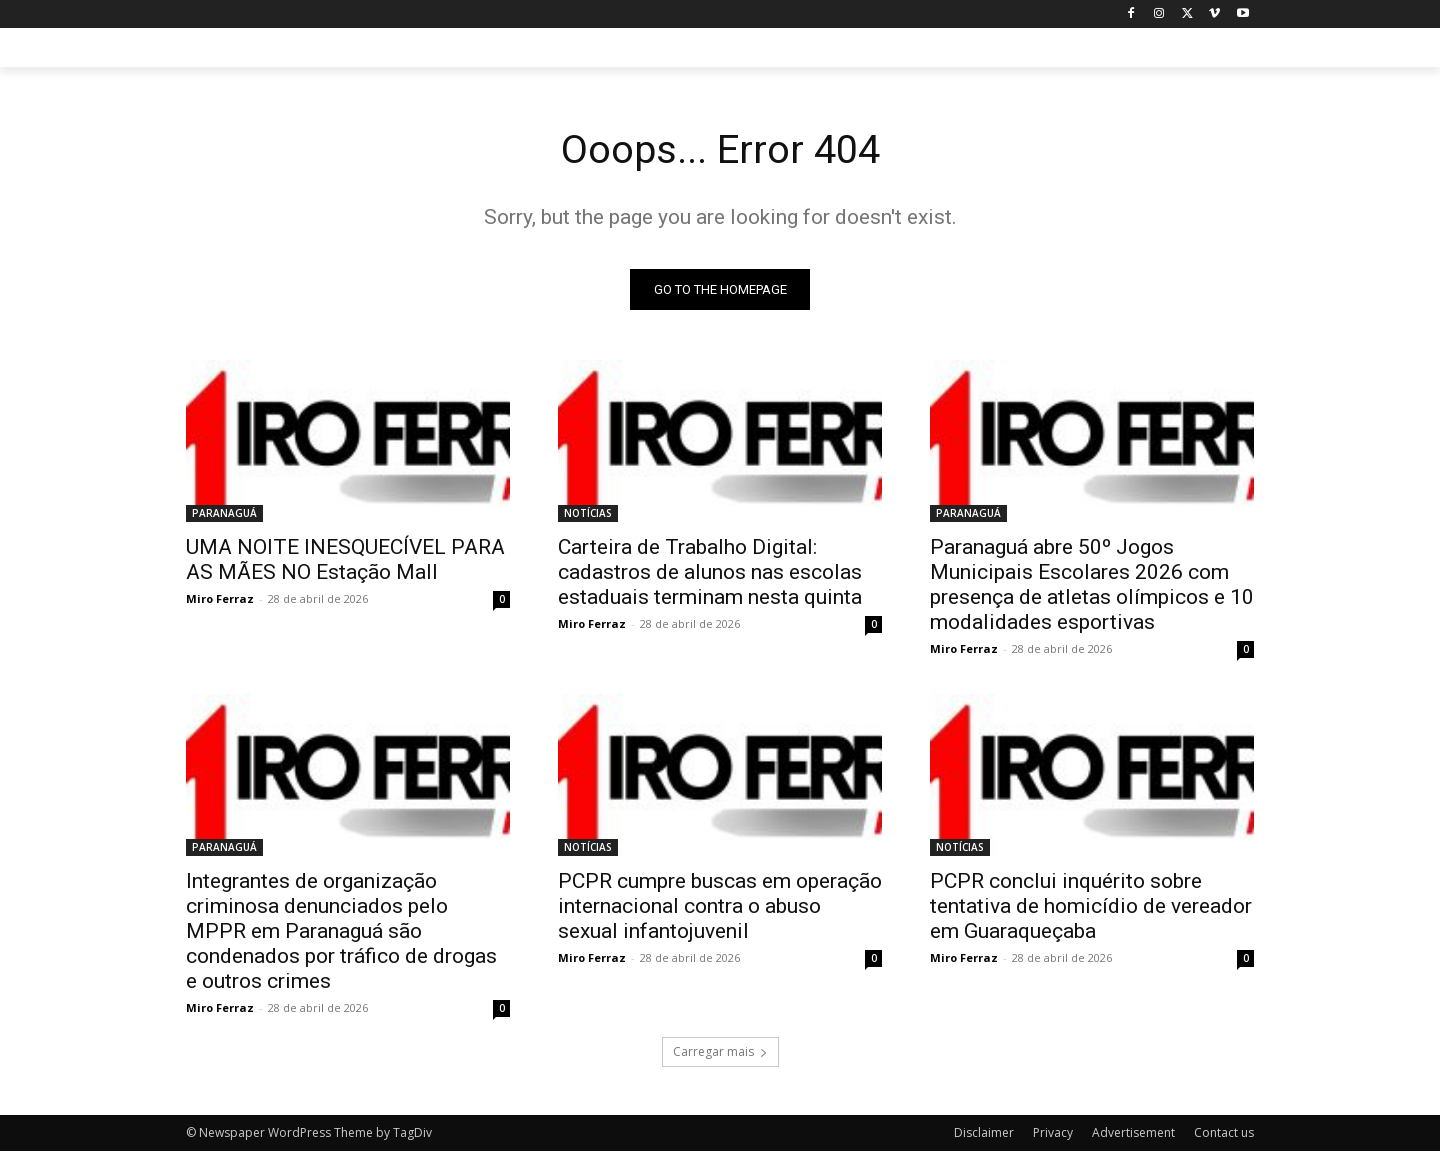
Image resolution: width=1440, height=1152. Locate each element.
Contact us (1224, 1133)
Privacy (1053, 1133)
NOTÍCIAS (588, 514)
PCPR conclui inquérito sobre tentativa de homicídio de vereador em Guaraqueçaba (1091, 907)
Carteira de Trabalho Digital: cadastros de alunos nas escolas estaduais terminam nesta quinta (710, 573)
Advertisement (1133, 1133)
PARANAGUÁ (224, 514)
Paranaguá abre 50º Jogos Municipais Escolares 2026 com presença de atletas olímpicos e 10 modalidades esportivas (1092, 585)
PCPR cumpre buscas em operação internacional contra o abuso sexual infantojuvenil (720, 907)
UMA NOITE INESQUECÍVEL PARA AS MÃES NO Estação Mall (345, 560)
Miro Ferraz (220, 599)
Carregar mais (720, 1052)
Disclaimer (984, 1133)
